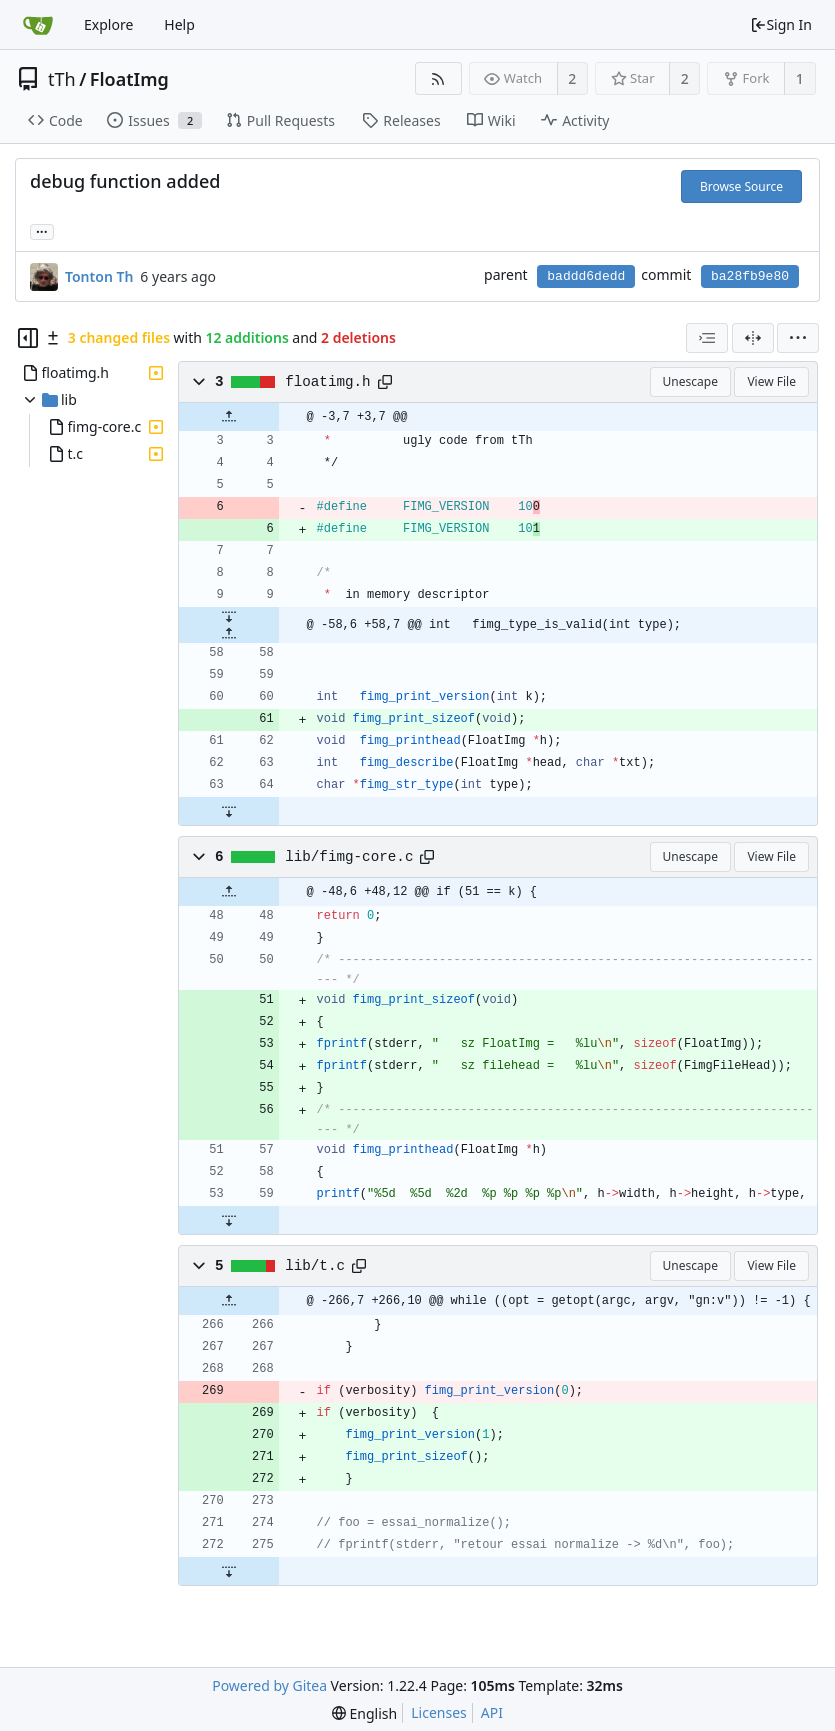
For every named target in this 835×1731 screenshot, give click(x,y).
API (492, 1712)
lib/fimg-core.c (349, 857)
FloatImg (129, 79)
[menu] (798, 338)
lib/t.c (315, 1266)
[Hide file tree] (28, 338)
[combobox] (707, 338)
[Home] (38, 25)
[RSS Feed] (438, 78)
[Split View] (753, 338)
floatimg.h (328, 382)
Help (179, 24)
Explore (108, 24)
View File (771, 381)
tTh (62, 79)
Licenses (439, 1712)
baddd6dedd (586, 276)
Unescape (690, 381)
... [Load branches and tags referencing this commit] (42, 230)
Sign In (781, 24)
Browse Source (741, 186)
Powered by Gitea (269, 1685)
